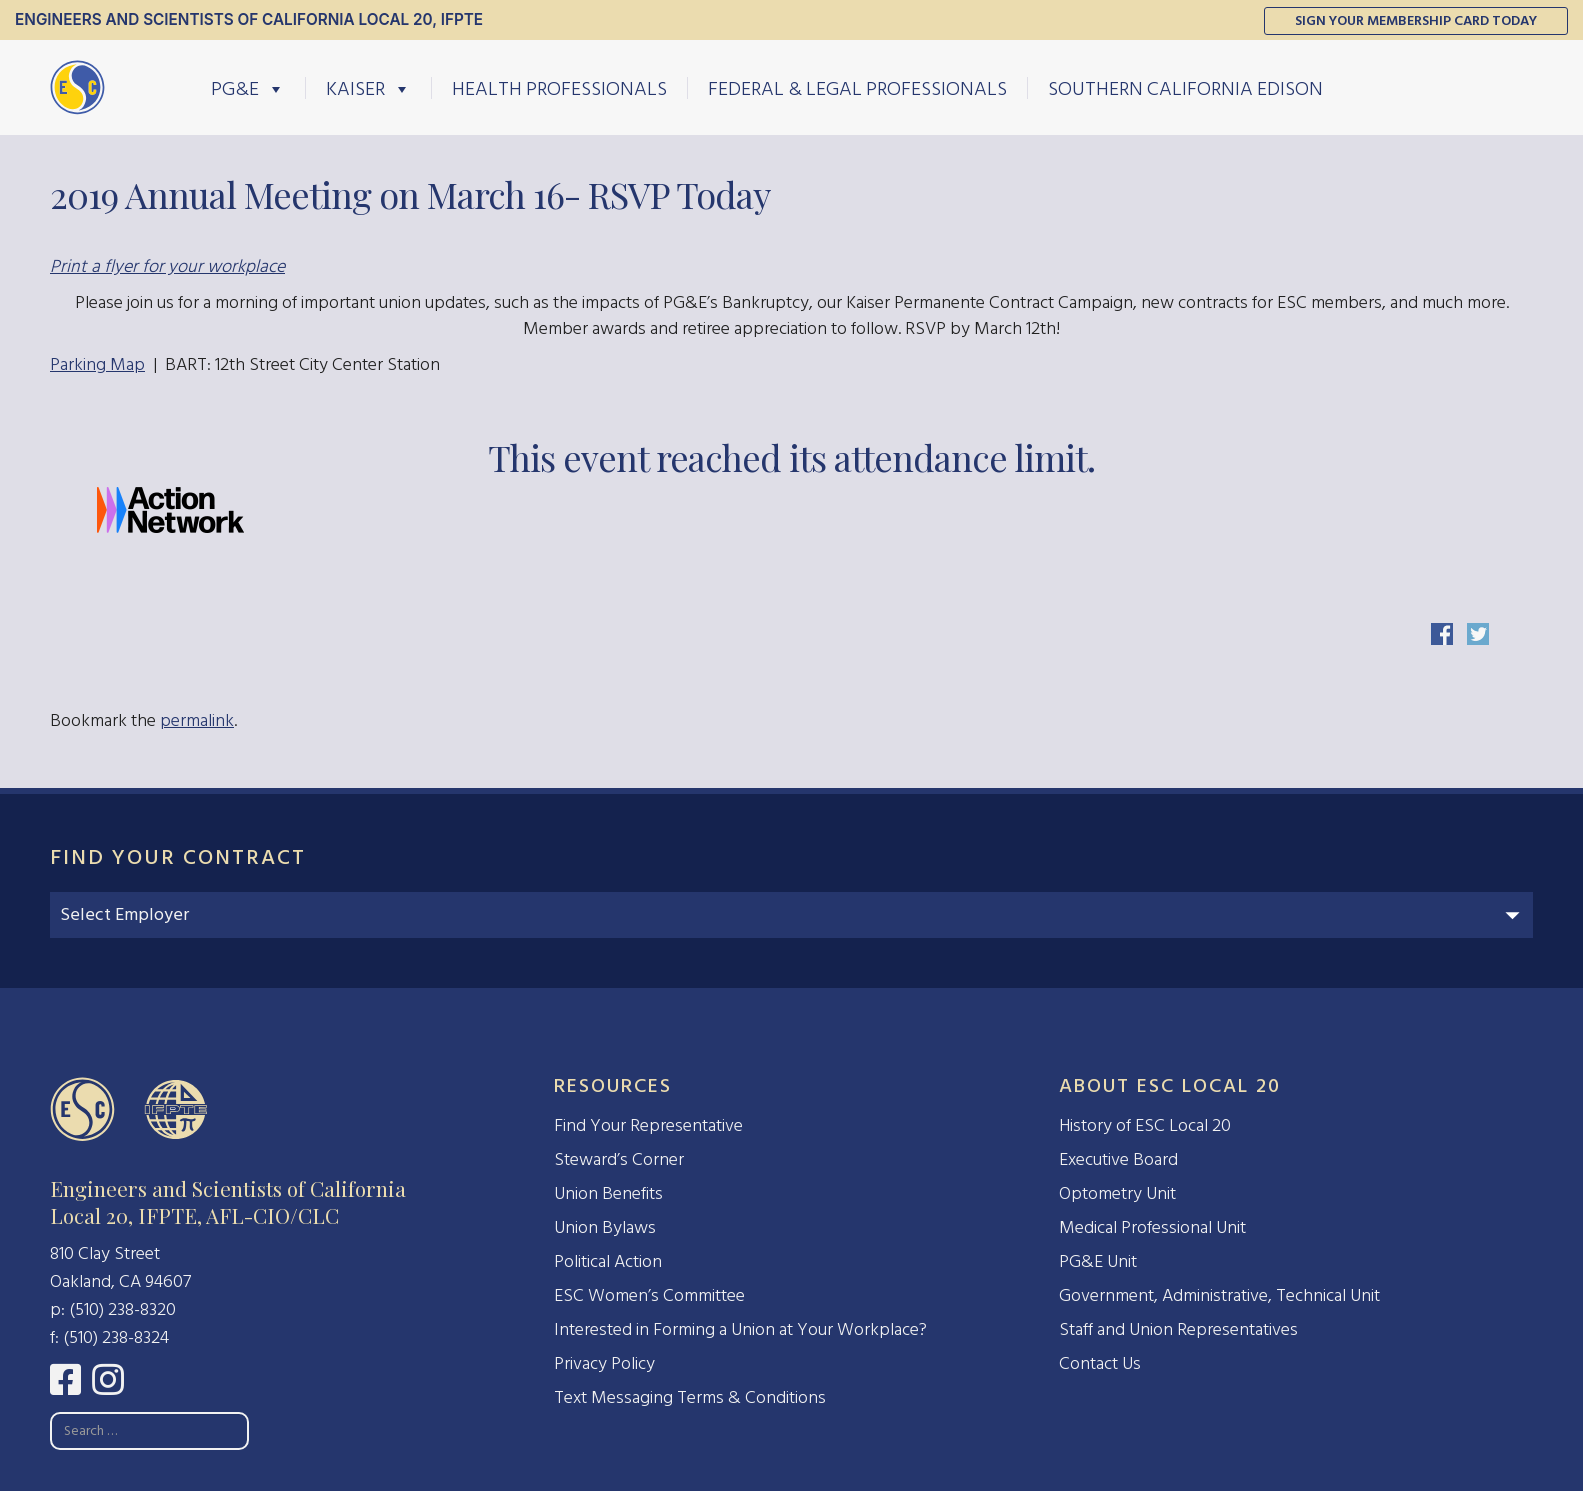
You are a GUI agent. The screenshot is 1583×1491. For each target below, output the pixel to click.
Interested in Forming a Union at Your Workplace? (740, 1329)
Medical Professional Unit (1152, 1227)
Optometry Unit (1117, 1193)
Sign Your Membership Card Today (1416, 20)
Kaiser (368, 88)
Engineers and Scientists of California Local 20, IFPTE (249, 19)
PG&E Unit (1098, 1261)
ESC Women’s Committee (649, 1295)
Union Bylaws (605, 1227)
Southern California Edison (1185, 88)
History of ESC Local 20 (1145, 1125)
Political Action (608, 1261)
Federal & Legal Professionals (857, 88)
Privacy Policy (604, 1363)
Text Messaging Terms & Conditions (690, 1397)
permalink (197, 720)
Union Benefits (608, 1193)
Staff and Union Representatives (1178, 1329)
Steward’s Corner (619, 1159)
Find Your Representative (648, 1125)
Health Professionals (559, 88)
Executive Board (1118, 1159)
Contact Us (1100, 1363)
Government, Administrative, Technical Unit (1219, 1295)
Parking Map (97, 364)
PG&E (248, 88)
